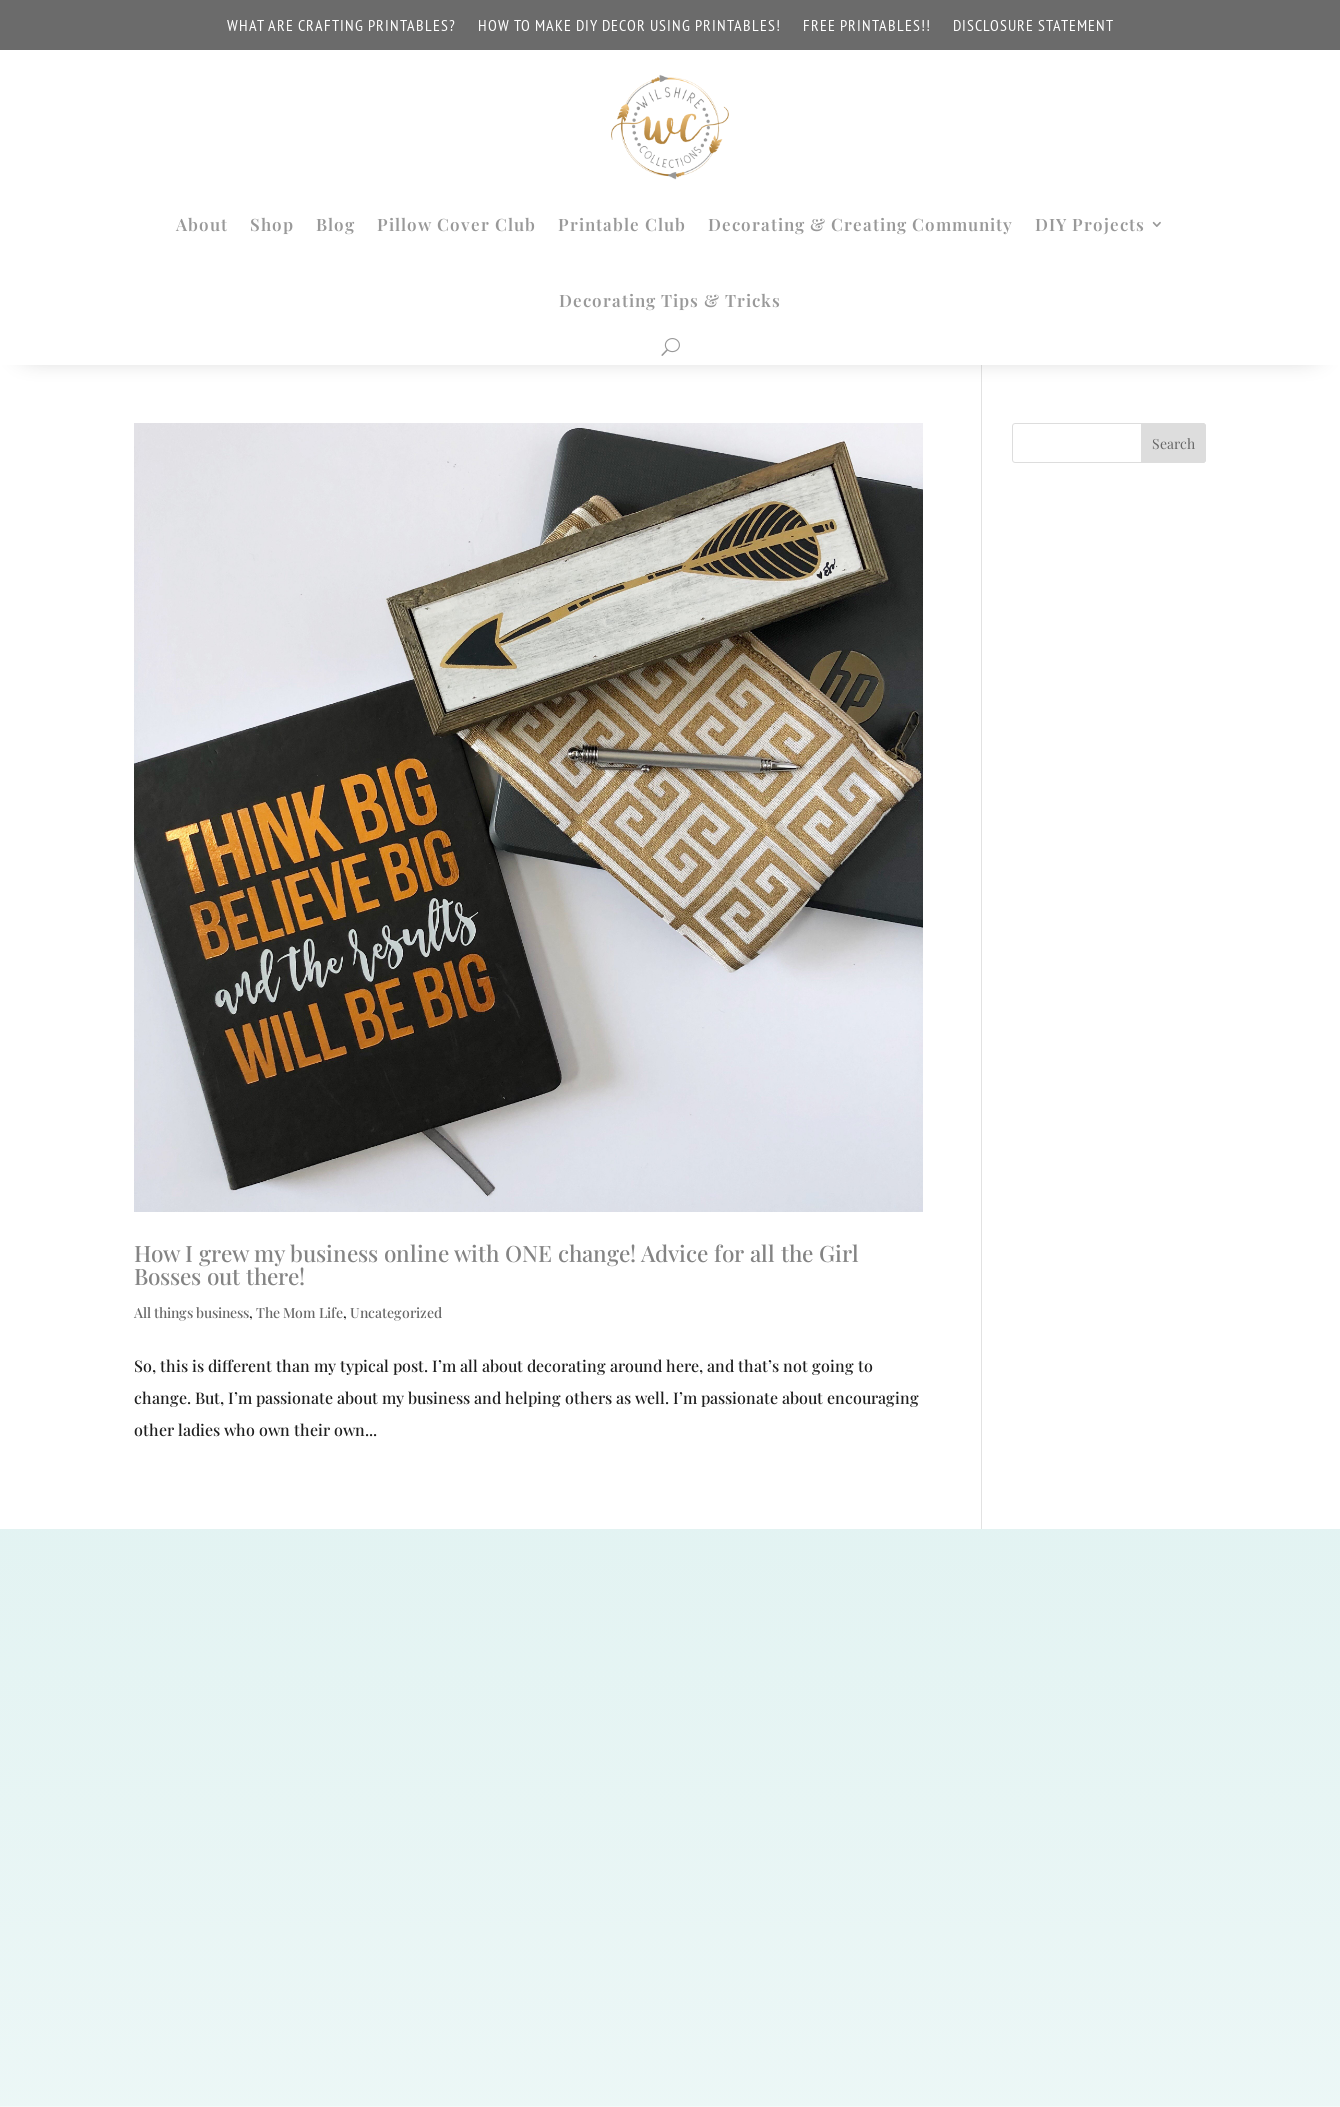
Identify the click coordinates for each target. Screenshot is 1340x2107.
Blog (335, 224)
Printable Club (622, 224)
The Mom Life (299, 1312)
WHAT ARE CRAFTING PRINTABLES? (341, 26)
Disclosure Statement (1033, 26)
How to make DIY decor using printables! (629, 26)
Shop (272, 224)
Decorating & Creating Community (860, 224)
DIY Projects (1090, 224)
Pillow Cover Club (456, 224)
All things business (191, 1312)
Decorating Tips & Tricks (670, 300)
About (202, 224)
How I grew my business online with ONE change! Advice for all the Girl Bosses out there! (496, 1264)
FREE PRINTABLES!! (867, 26)
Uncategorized (396, 1312)
